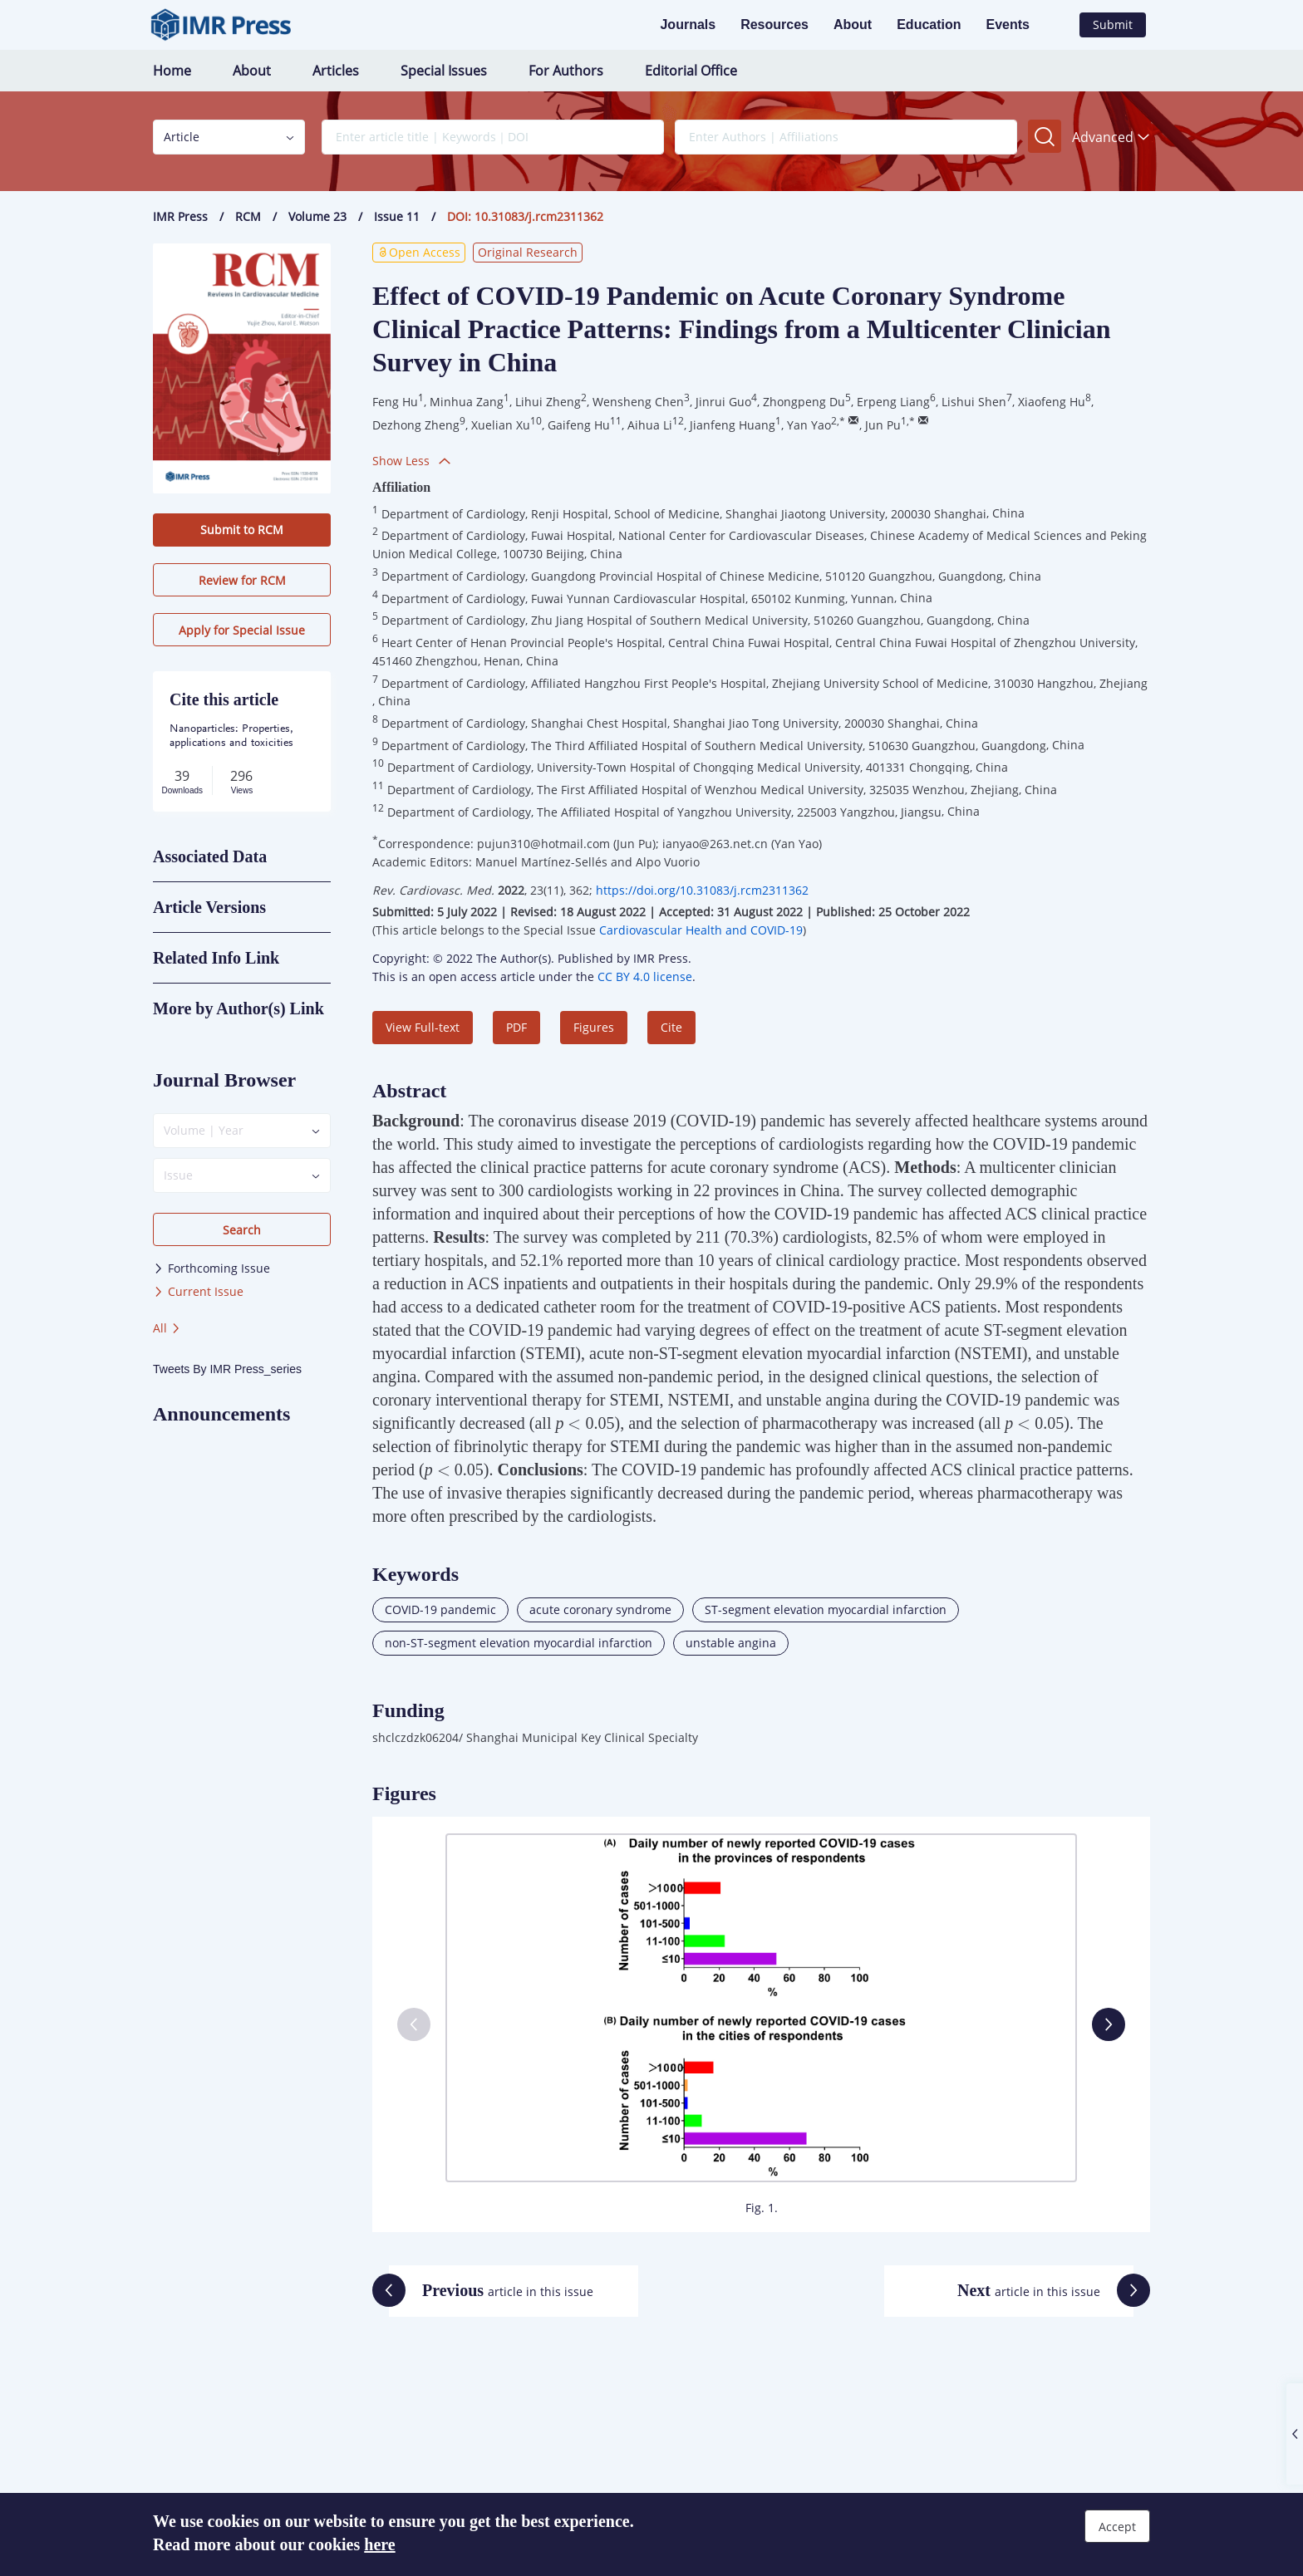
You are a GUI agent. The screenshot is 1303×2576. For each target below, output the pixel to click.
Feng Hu (395, 402)
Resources (774, 24)
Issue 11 (397, 216)
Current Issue (198, 1291)
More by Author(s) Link (238, 1008)
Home (172, 70)
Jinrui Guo (723, 402)
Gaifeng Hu (579, 425)
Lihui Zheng (548, 402)
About (852, 24)
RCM (248, 216)
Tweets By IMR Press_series (227, 1369)
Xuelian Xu (500, 425)
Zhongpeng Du (804, 402)
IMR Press (180, 216)
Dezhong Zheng (416, 425)
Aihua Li (649, 425)
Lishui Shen (974, 402)
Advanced (1111, 137)
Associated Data (210, 856)
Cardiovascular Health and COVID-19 (701, 930)
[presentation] (574, 1425)
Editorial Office (691, 70)
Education (929, 24)
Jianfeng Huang (732, 425)
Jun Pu (883, 425)
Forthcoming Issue (211, 1268)
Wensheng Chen (638, 402)
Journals (687, 24)
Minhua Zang (467, 402)
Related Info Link (216, 958)
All (167, 1328)
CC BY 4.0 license (644, 976)
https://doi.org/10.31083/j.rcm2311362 (702, 890)
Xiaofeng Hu (1051, 402)
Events (1008, 24)
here (379, 2544)
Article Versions (209, 907)
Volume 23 (317, 216)
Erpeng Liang (893, 402)
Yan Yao (809, 425)
